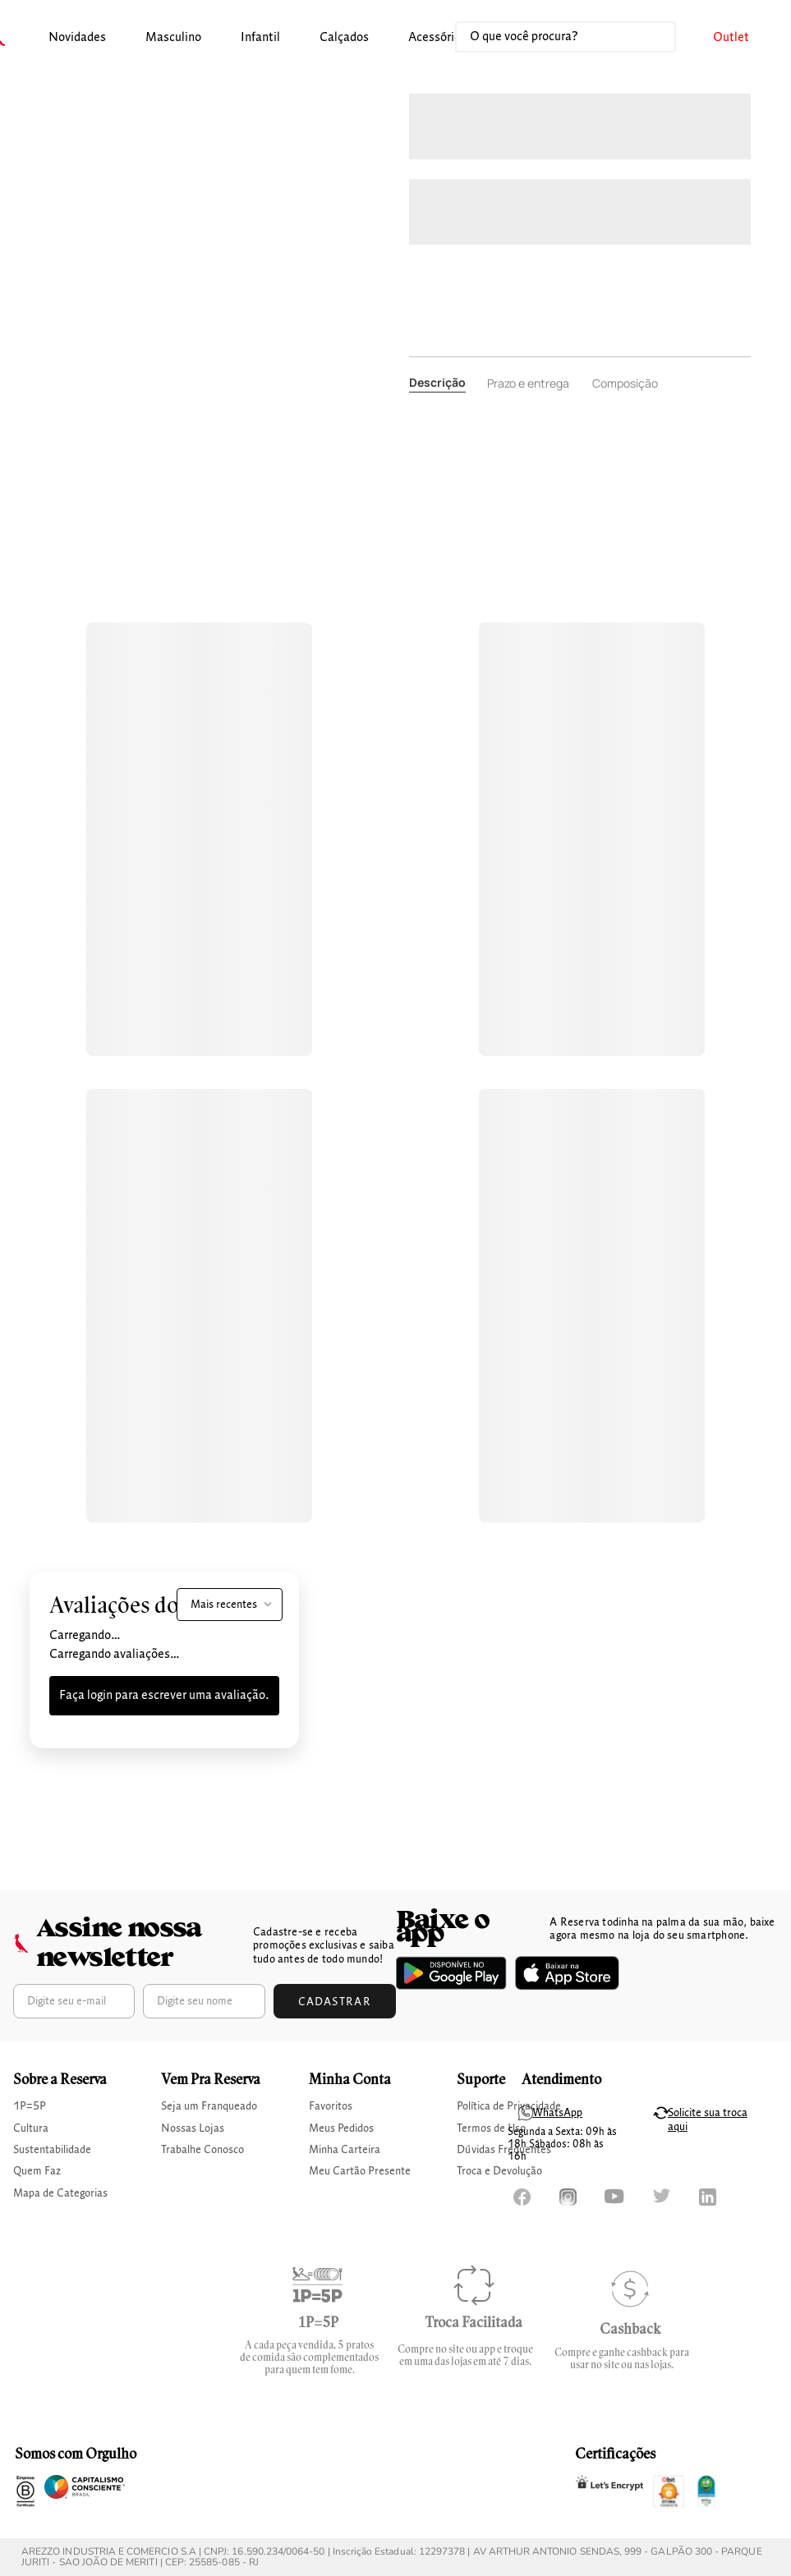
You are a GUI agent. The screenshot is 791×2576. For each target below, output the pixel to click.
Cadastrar (335, 2002)
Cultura (30, 2128)
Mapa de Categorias (60, 2193)
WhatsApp (557, 2113)
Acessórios (437, 37)
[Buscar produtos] (646, 37)
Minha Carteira (344, 2150)
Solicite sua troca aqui (707, 2120)
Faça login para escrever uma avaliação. (164, 1695)
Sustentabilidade (52, 2150)
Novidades (77, 37)
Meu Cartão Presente (360, 2171)
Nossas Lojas (192, 2128)
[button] (77, 38)
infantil (260, 37)
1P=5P (29, 2106)
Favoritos (330, 2106)
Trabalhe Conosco (202, 2150)
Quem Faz (37, 2171)
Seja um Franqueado (209, 2106)
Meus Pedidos (341, 2128)
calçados (344, 37)
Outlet (731, 37)
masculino (173, 37)
